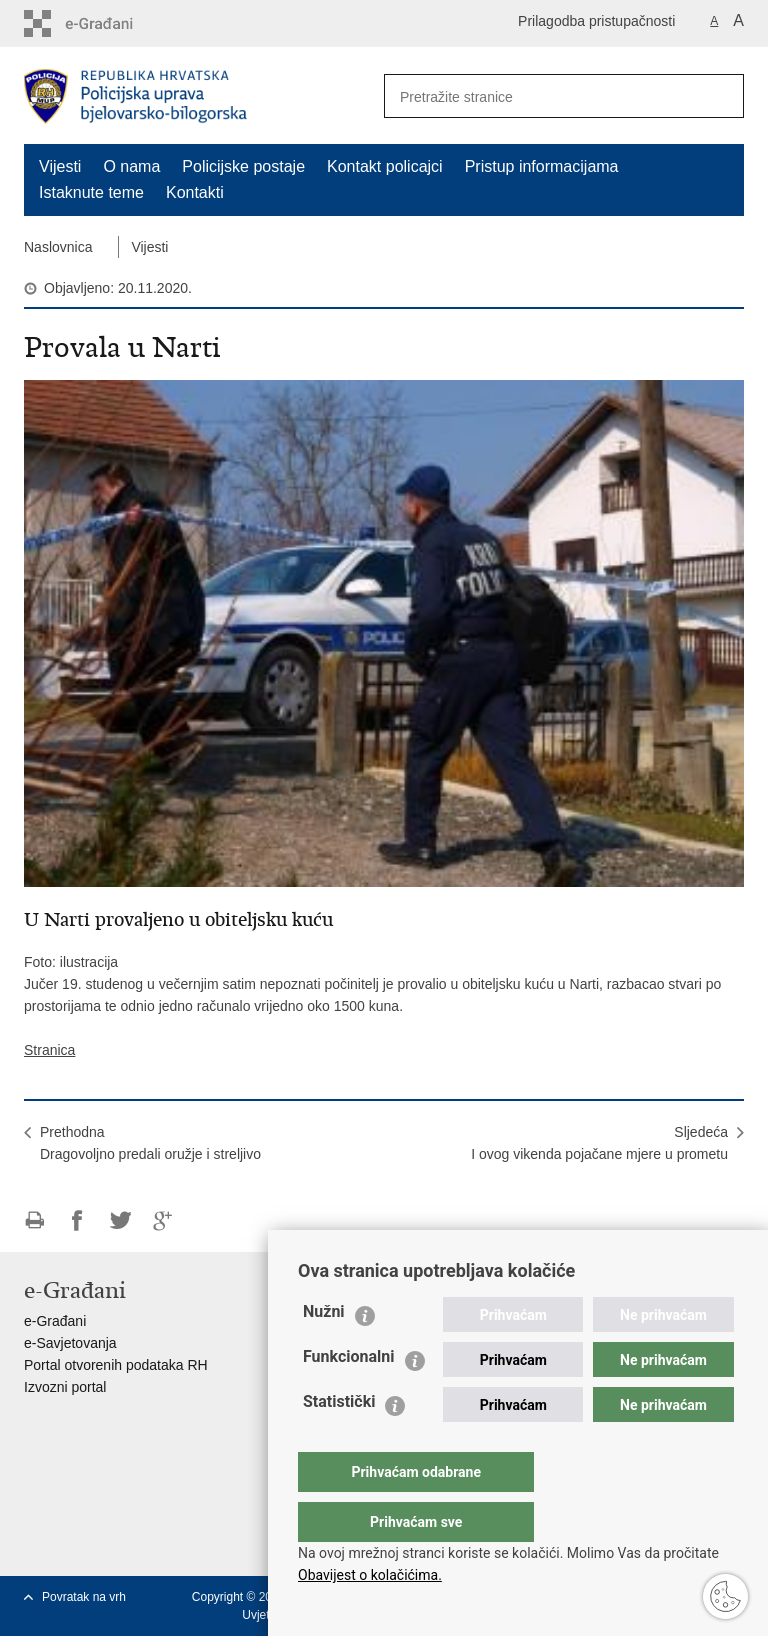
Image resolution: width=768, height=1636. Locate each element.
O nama (131, 166)
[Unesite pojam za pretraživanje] (535, 96)
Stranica (49, 1050)
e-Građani (55, 1321)
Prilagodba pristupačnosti (596, 21)
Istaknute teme (91, 192)
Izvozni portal (65, 1387)
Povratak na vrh (84, 1597)
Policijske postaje (243, 166)
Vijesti (60, 166)
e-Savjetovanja (70, 1343)
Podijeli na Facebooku (77, 1220)
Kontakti (195, 192)
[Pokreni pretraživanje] (721, 96)
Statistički (339, 1441)
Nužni (324, 1351)
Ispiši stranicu (34, 1220)
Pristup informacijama (542, 166)
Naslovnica (58, 247)
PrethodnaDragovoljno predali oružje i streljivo (150, 1143)
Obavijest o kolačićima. (370, 1575)
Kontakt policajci (385, 166)
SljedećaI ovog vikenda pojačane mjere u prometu (599, 1143)
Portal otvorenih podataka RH (116, 1365)
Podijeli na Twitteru (120, 1220)
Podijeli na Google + (163, 1220)
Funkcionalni (349, 1396)
